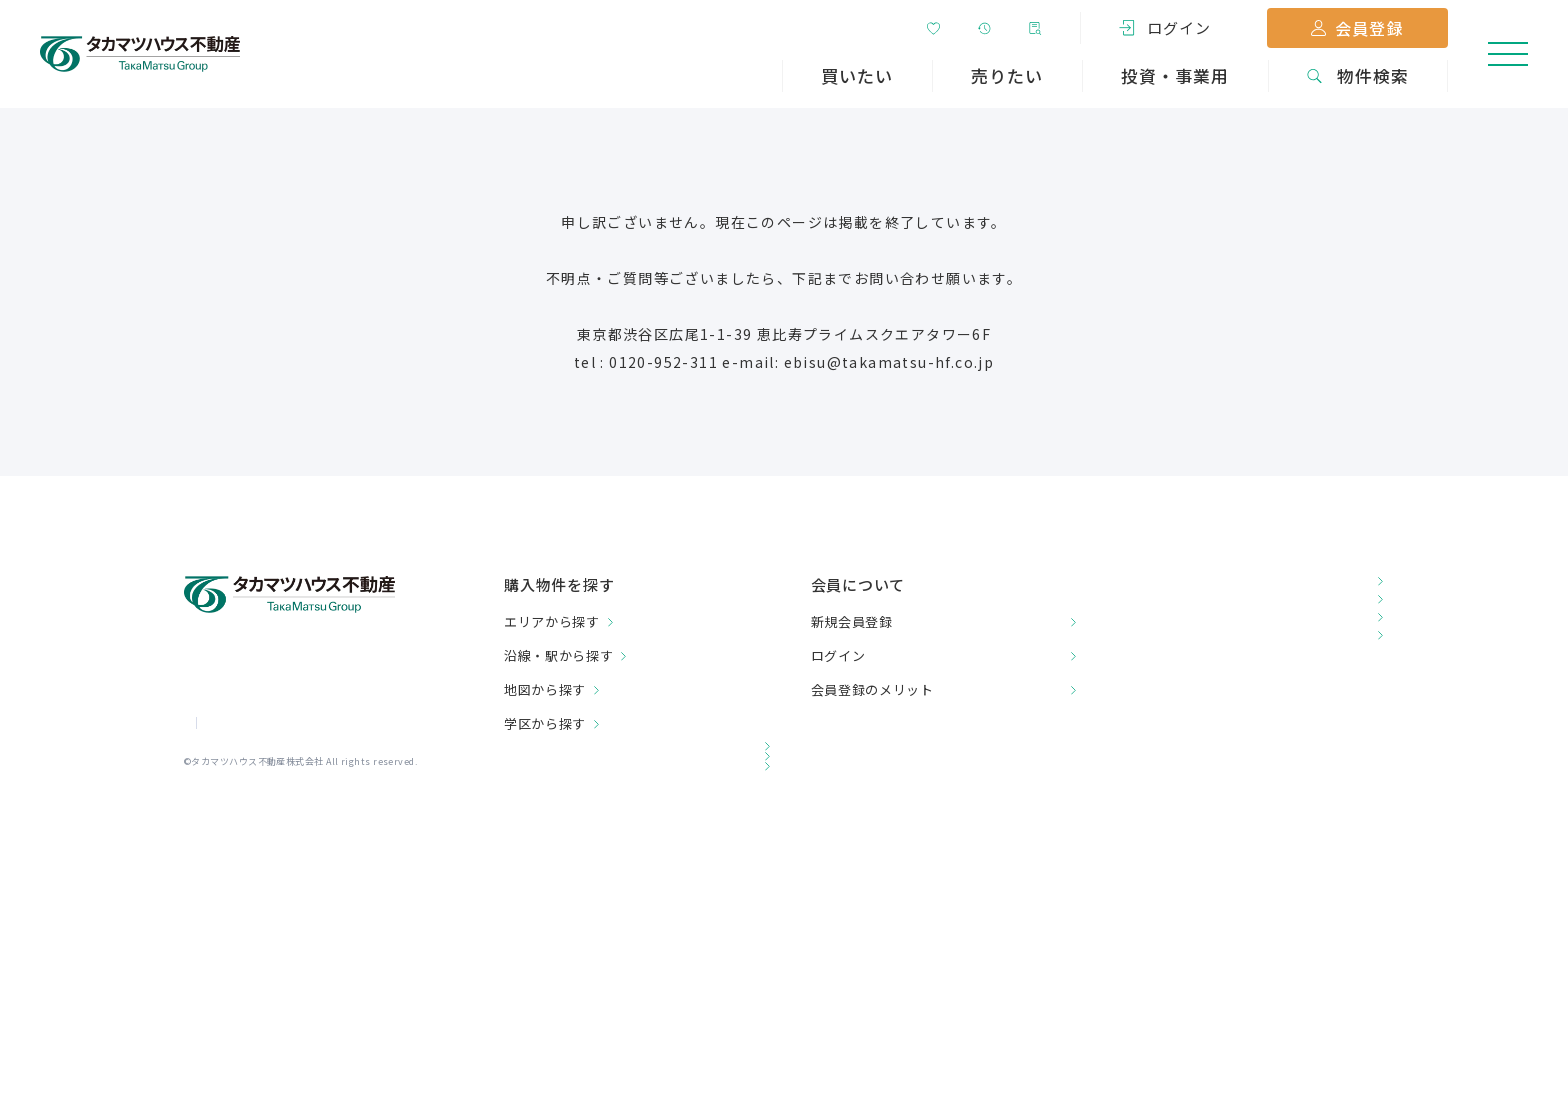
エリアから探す (552, 621)
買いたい (857, 75)
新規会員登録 (852, 621)
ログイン (838, 655)
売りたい (1007, 75)
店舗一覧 (1148, 621)
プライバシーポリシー (322, 808)
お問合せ (1148, 691)
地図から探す (545, 689)
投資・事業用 (1175, 75)
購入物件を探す (559, 585)
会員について (858, 584)
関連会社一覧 (551, 845)
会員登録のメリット (872, 689)
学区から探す (545, 723)
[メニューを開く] (1508, 54)
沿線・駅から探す (558, 655)
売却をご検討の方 (567, 771)
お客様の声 (1156, 586)
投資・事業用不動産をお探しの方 (622, 808)
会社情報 (209, 808)
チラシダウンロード (1188, 656)
